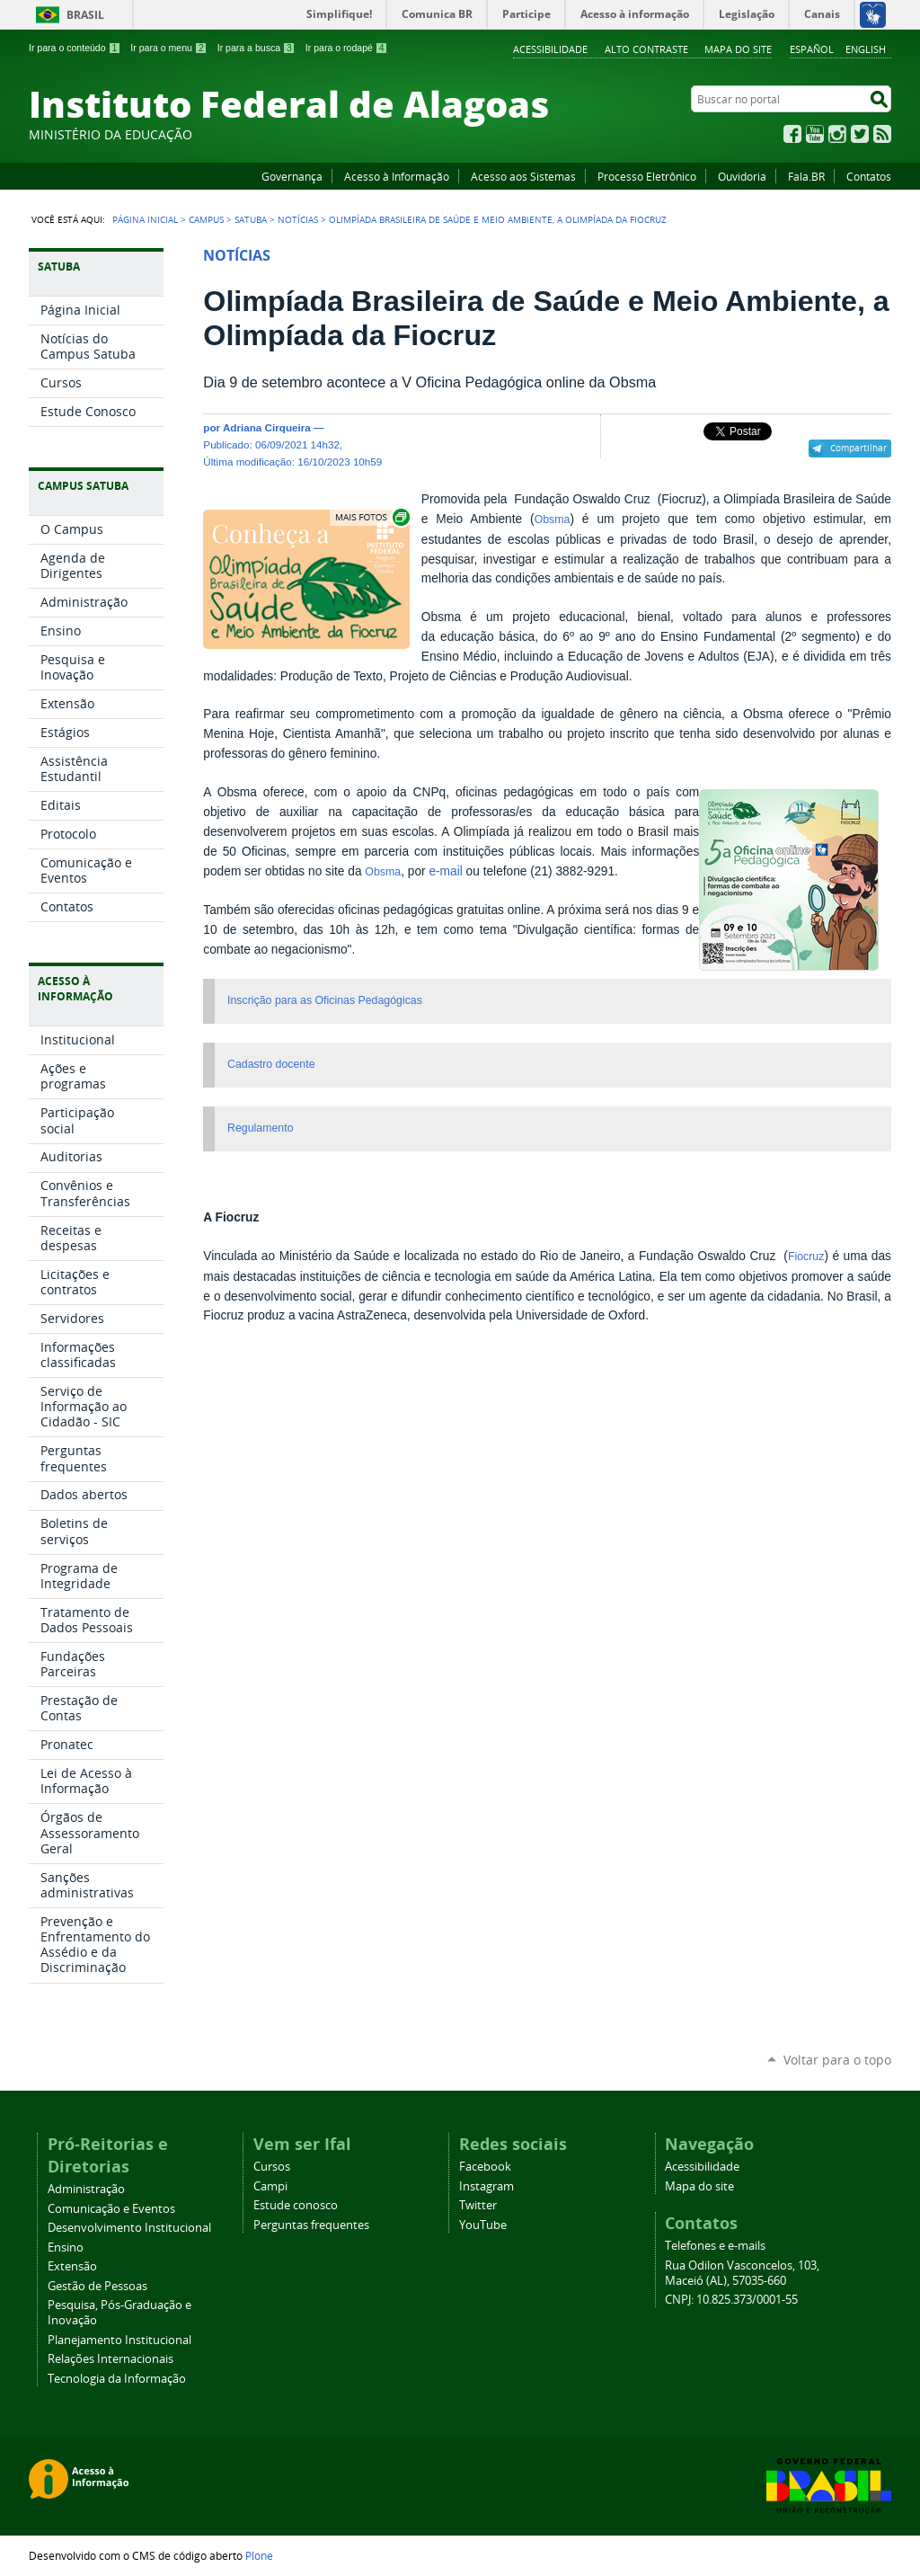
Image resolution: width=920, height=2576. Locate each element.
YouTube (815, 134)
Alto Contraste (646, 49)
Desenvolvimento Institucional (129, 2227)
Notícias (298, 219)
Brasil (85, 14)
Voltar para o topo (837, 2059)
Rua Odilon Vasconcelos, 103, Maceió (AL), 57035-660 (742, 2273)
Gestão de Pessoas (97, 2286)
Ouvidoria (742, 176)
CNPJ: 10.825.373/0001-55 (731, 2299)
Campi (270, 2186)
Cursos (271, 2166)
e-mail (445, 871)
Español (812, 49)
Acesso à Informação (396, 176)
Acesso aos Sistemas (523, 176)
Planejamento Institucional (119, 2340)
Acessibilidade (550, 49)
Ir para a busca (256, 47)
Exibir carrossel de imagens (371, 517)
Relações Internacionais (110, 2359)
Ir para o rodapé (346, 47)
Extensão (72, 2266)
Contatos (868, 176)
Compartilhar (858, 447)
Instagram (837, 134)
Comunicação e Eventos (111, 2208)
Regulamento (260, 1128)
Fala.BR (806, 176)
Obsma (553, 519)
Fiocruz (806, 1256)
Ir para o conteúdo (74, 47)
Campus (206, 219)
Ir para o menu (168, 47)
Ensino (66, 2247)
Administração (86, 2189)
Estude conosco (295, 2205)
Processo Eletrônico (646, 176)
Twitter (860, 134)
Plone (259, 2555)
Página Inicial (145, 219)
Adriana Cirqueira (267, 427)
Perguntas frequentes (311, 2225)
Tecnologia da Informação (117, 2378)
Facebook (792, 134)
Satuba (250, 219)
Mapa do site (738, 49)
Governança (292, 176)
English (865, 49)
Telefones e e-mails (715, 2245)
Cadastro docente (270, 1064)
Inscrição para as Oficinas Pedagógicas (324, 1000)
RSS (882, 134)
